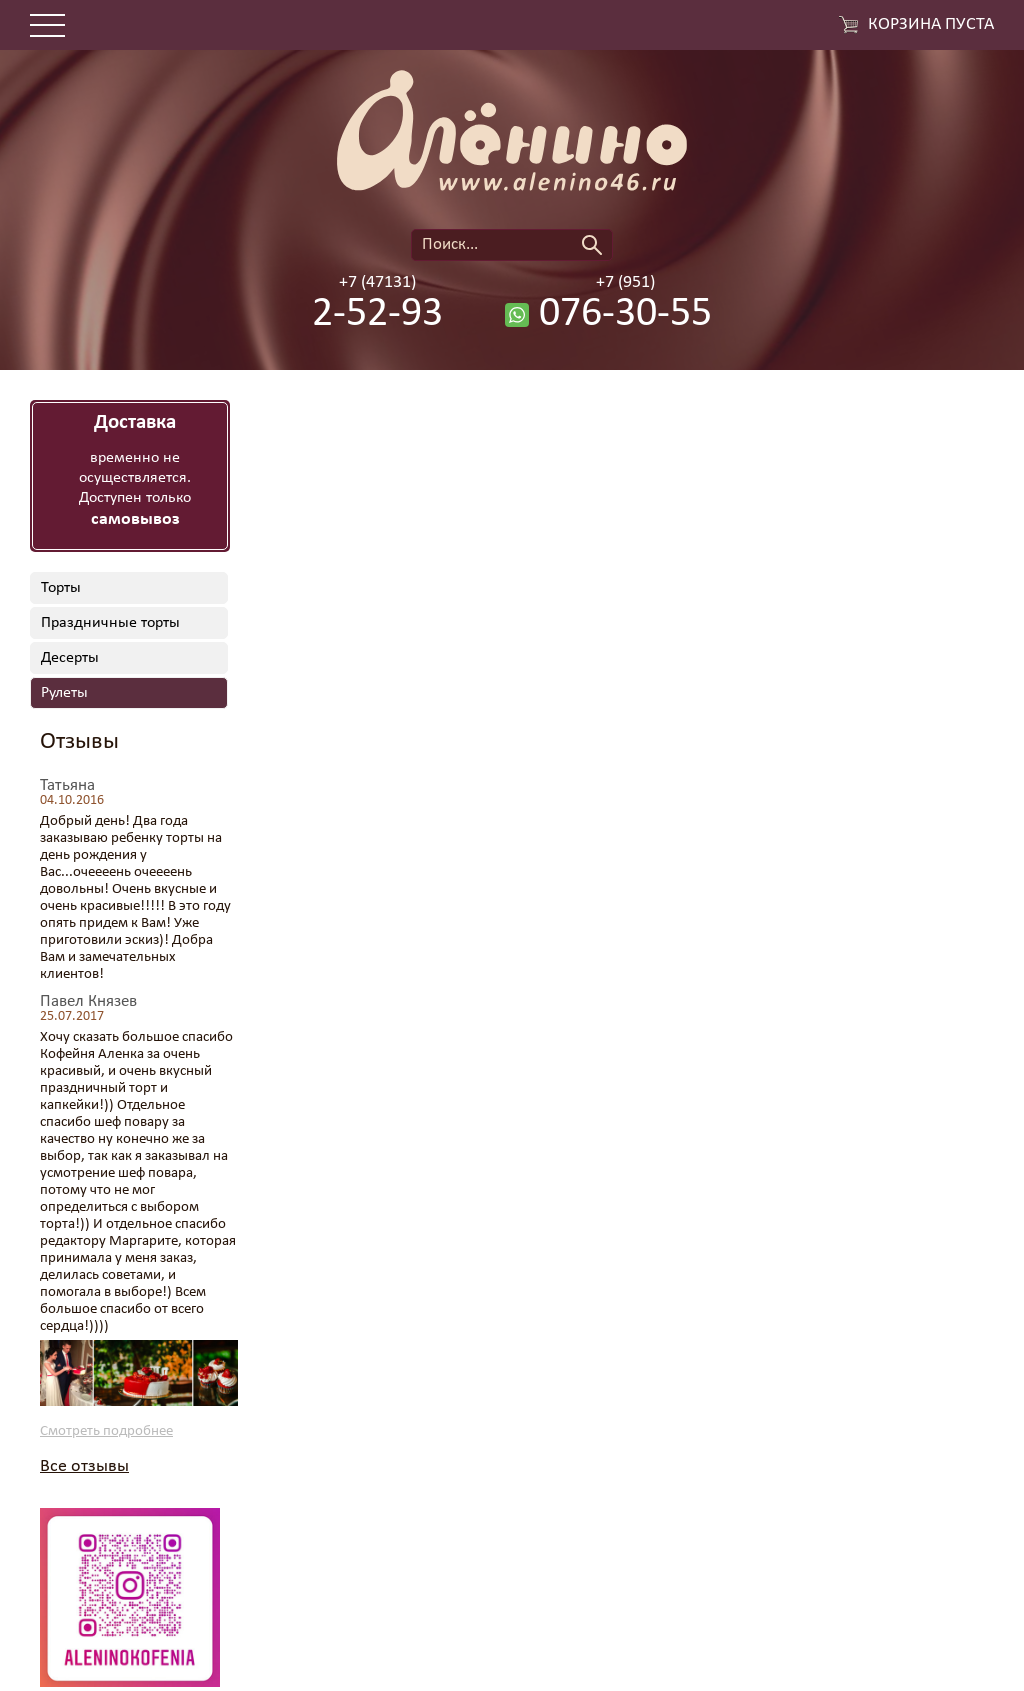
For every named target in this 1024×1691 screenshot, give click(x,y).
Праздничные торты (110, 623)
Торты (61, 588)
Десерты (70, 658)
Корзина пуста (931, 25)
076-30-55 (625, 315)
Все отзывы (84, 1466)
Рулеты (64, 693)
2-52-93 (377, 315)
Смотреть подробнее (106, 1431)
